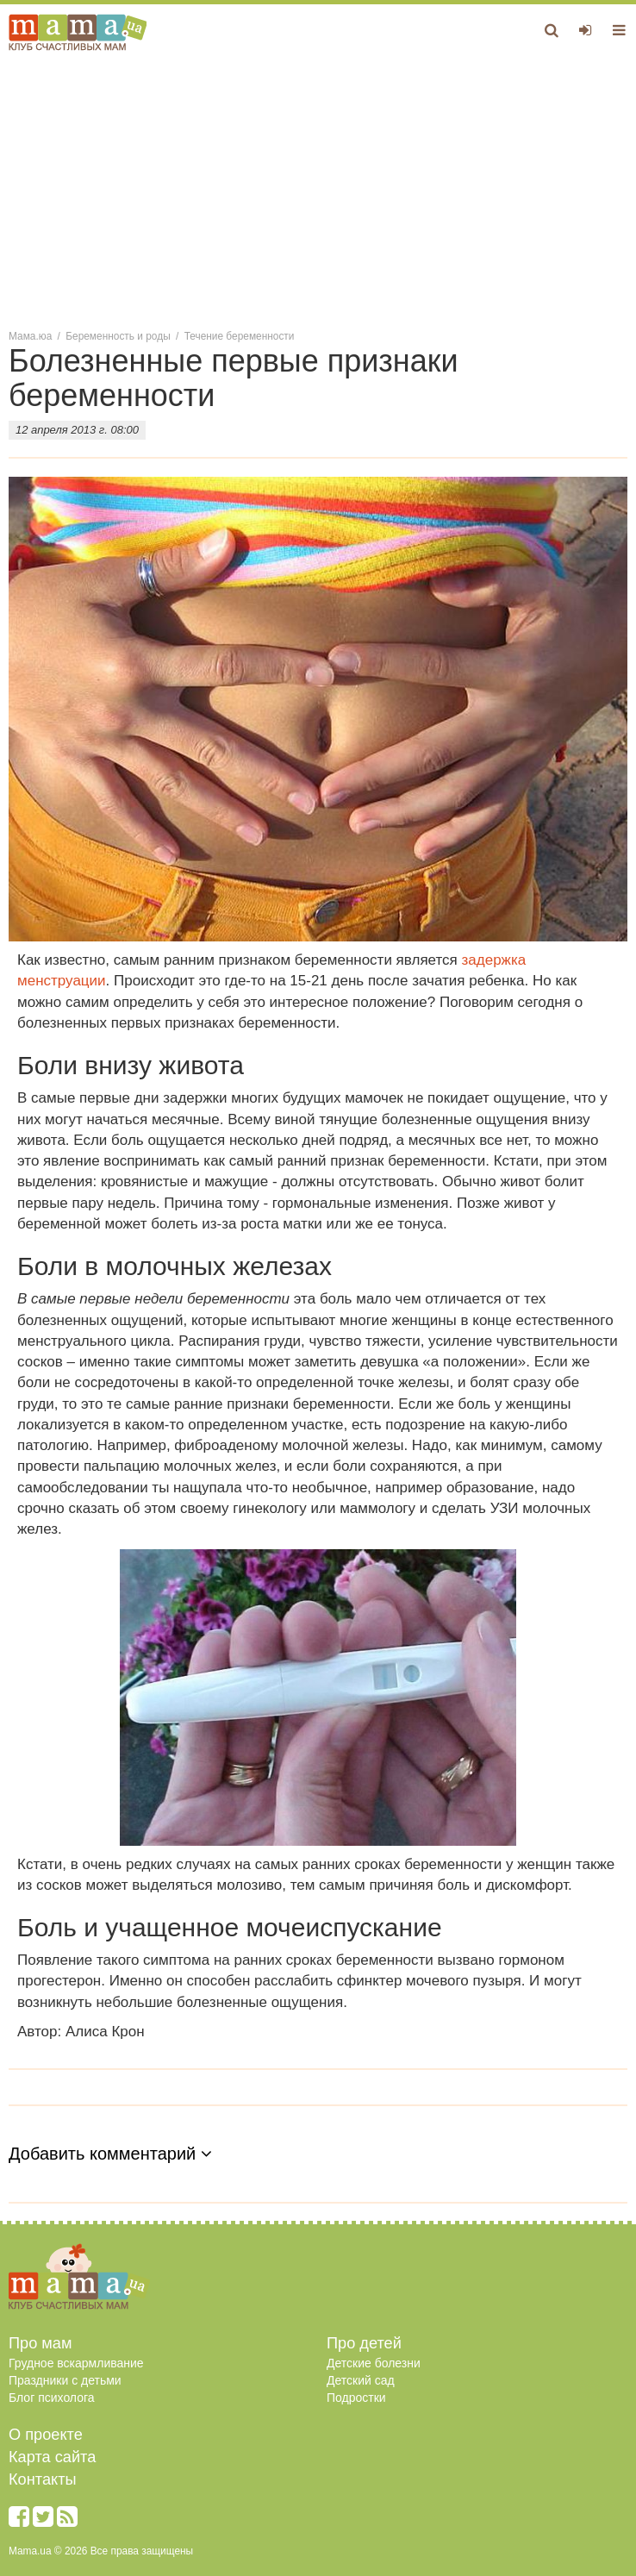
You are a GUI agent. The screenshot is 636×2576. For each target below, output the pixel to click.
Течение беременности (239, 336)
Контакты (43, 2479)
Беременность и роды (117, 336)
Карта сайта (52, 2457)
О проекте (46, 2434)
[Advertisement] (318, 188)
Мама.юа (30, 336)
